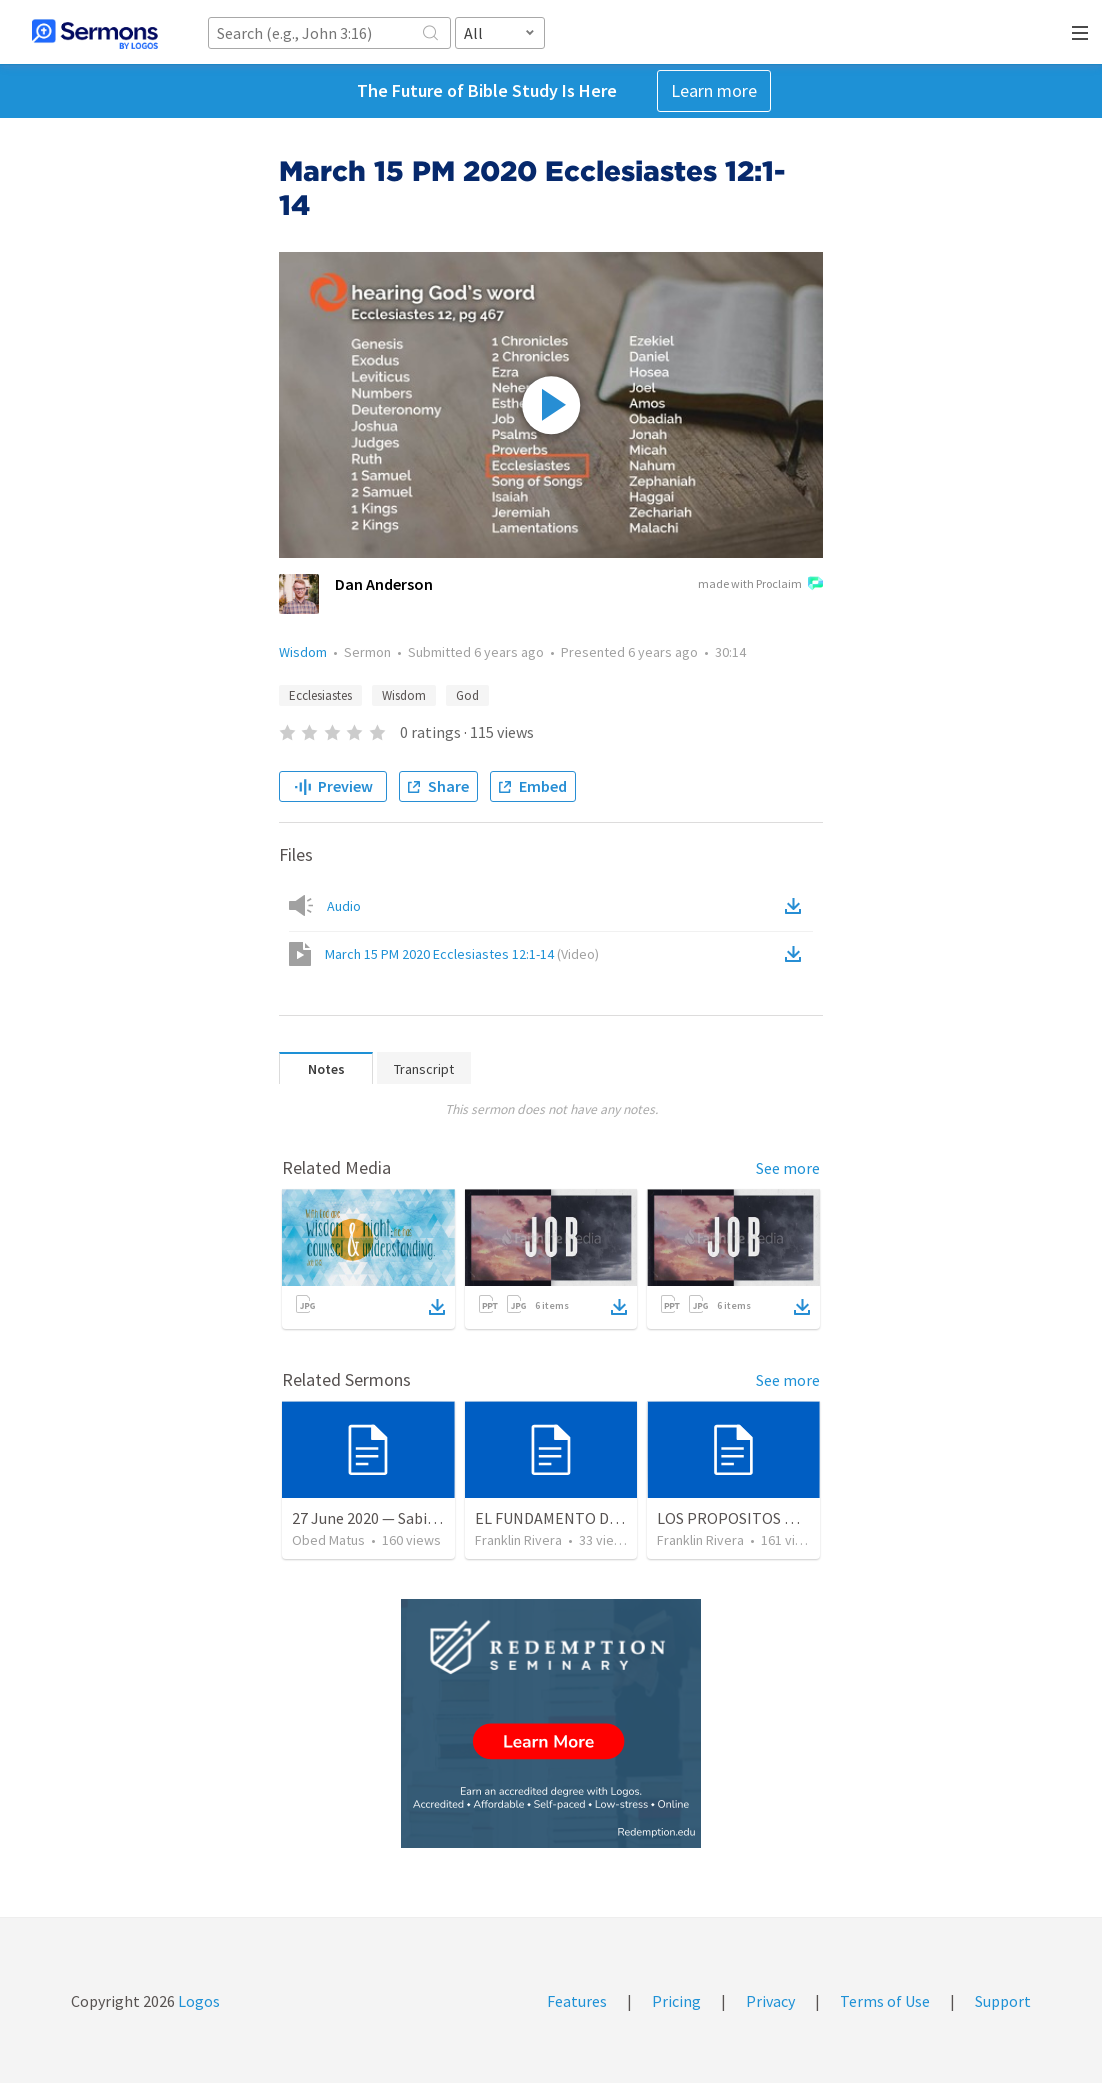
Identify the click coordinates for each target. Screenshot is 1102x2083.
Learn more (714, 90)
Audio (344, 906)
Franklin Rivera (518, 1540)
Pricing (676, 2001)
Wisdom (303, 652)
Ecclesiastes (320, 695)
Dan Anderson (384, 584)
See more (788, 1168)
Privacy (770, 2001)
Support (1003, 2001)
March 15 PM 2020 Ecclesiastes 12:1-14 (462, 954)
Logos (197, 2001)
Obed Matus (328, 1540)
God (467, 695)
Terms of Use (885, 2001)
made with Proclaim (760, 585)
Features (577, 2001)
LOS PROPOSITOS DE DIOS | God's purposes (806, 1518)
